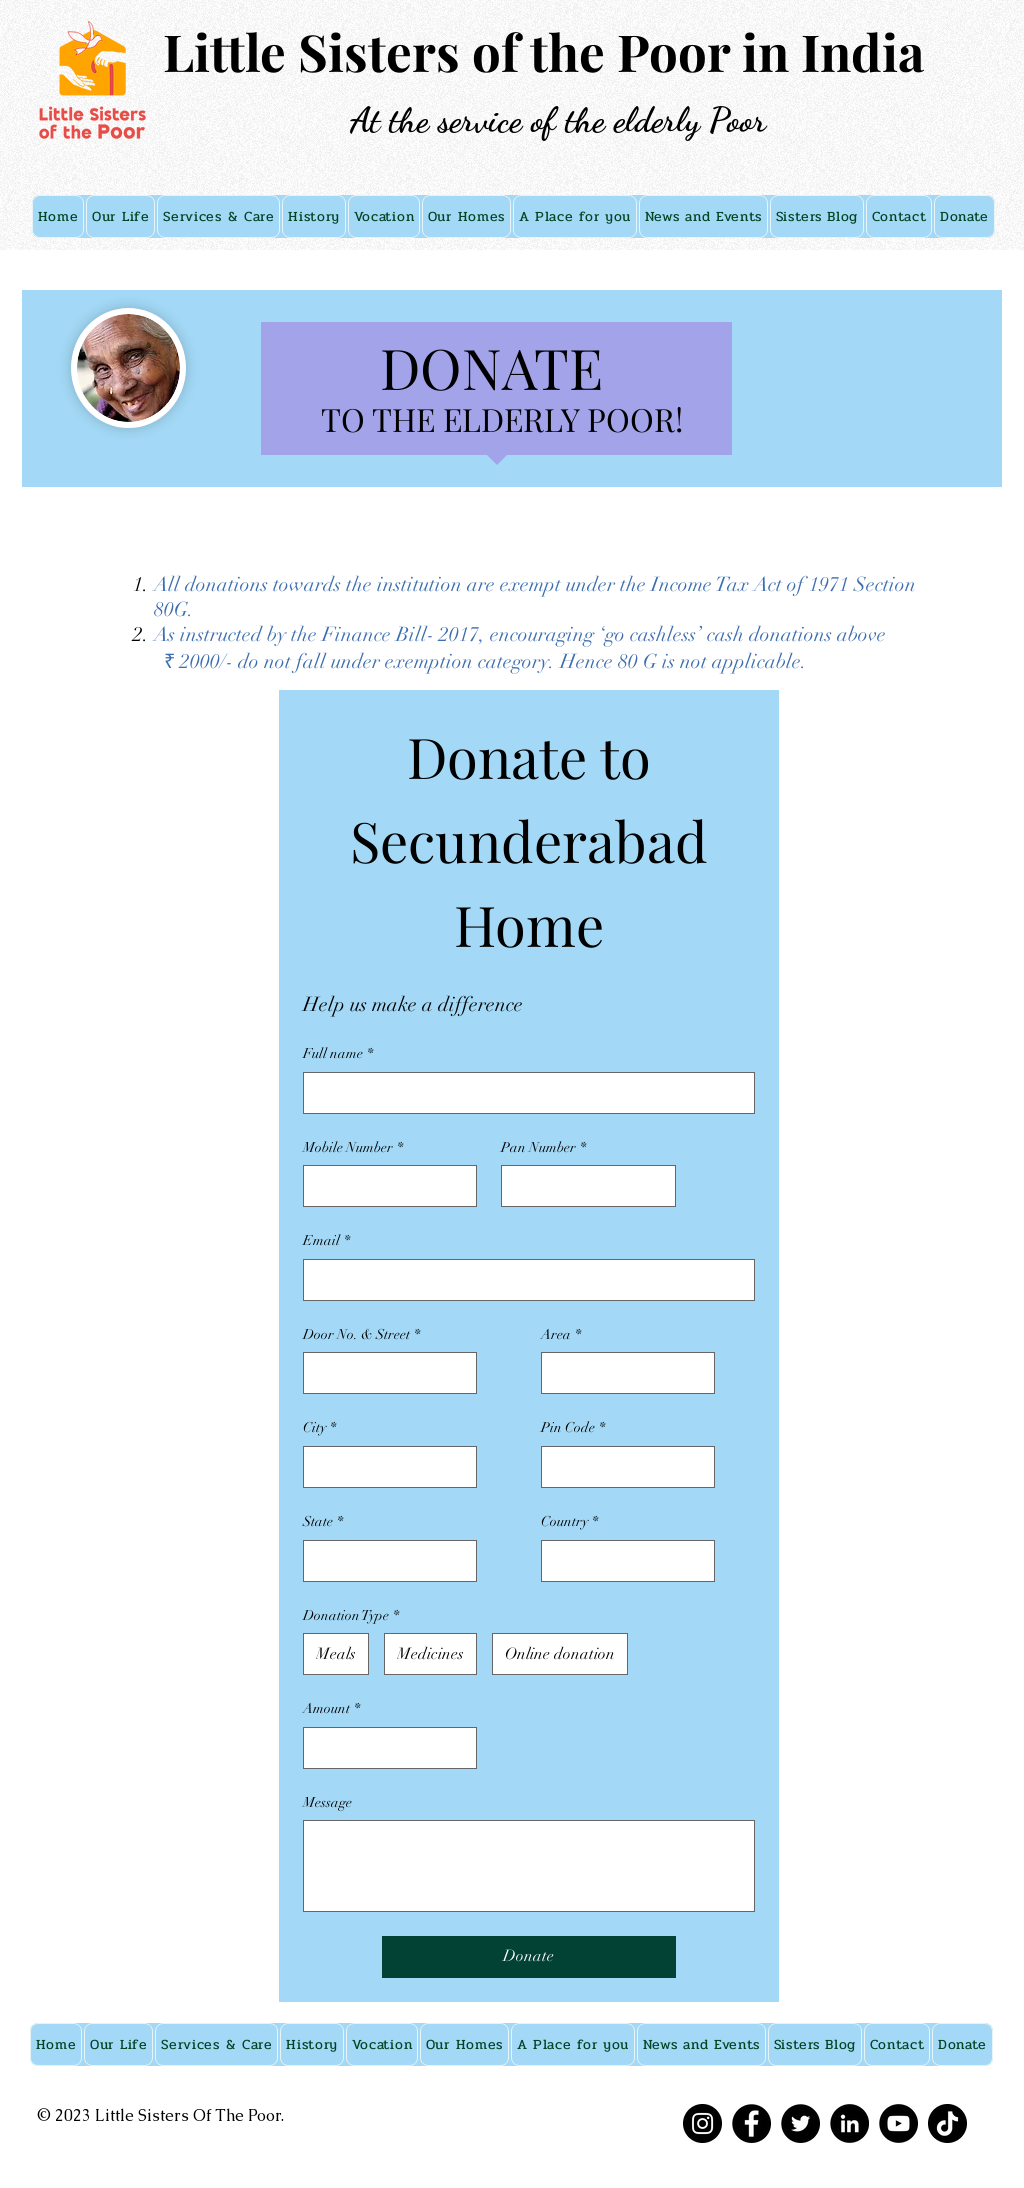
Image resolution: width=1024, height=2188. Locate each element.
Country (569, 1522)
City (319, 1428)
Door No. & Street (361, 1335)
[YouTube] (898, 2123)
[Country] (622, 1561)
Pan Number (543, 1148)
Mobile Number (353, 1148)
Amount (331, 1709)
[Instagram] (702, 2123)
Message (327, 1802)
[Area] (622, 1373)
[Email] (523, 1280)
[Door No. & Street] (384, 1373)
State (323, 1522)
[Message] (529, 1866)
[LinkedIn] (849, 2123)
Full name (338, 1054)
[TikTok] (947, 2123)
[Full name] (523, 1093)
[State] (384, 1561)
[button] (120, 216)
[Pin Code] (622, 1467)
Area (561, 1335)
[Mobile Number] (384, 1186)
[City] (384, 1467)
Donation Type (351, 1616)
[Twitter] (800, 2123)
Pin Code (573, 1428)
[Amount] (384, 1748)
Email (326, 1241)
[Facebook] (751, 2123)
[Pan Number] (582, 1186)
